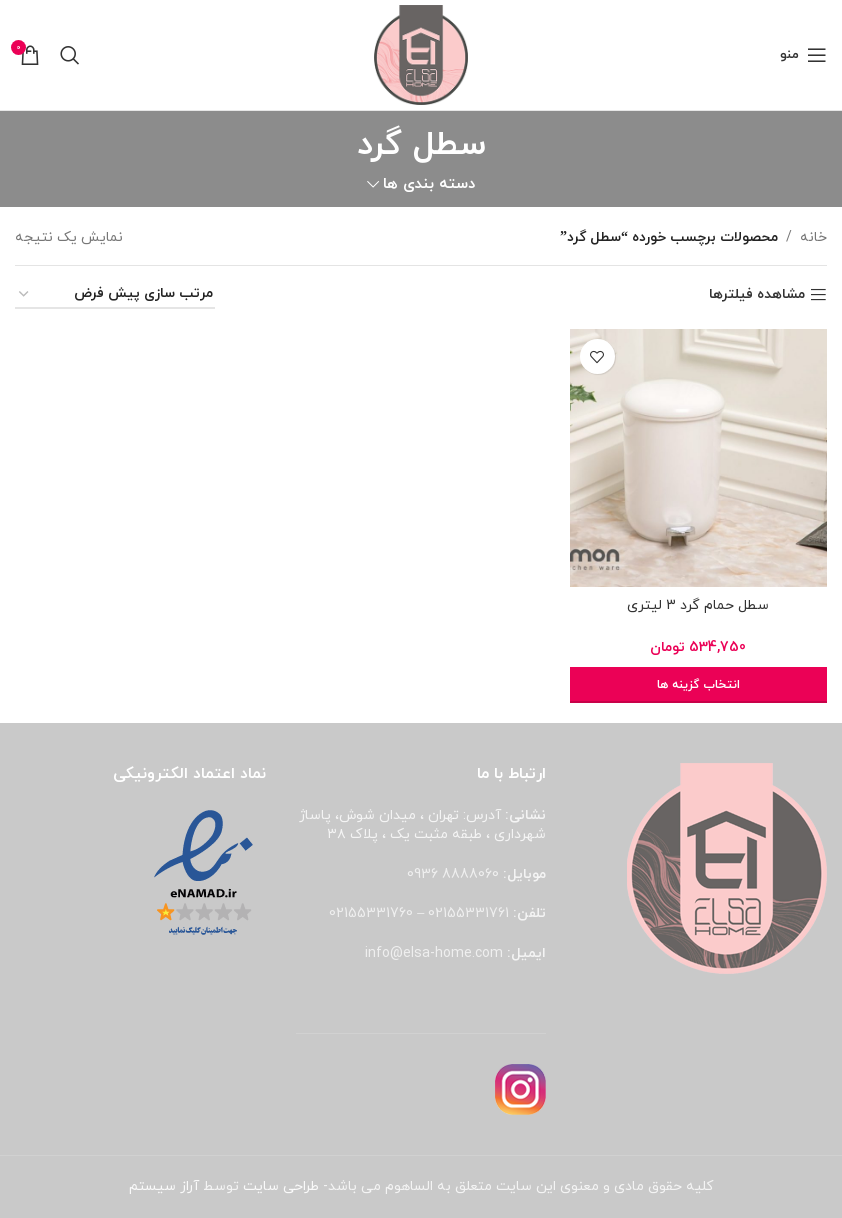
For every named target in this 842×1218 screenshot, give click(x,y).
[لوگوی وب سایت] (421, 53)
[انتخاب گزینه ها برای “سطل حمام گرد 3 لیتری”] (698, 685)
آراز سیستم (164, 1186)
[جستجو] (70, 55)
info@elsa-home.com (434, 953)
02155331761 (468, 913)
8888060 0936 (453, 874)
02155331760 (371, 913)
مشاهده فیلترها (757, 295)
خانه (813, 237)
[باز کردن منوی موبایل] (803, 55)
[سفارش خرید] (115, 295)
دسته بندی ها (429, 184)
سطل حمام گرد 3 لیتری (698, 605)
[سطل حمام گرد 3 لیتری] (698, 457)
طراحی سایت (281, 1186)
